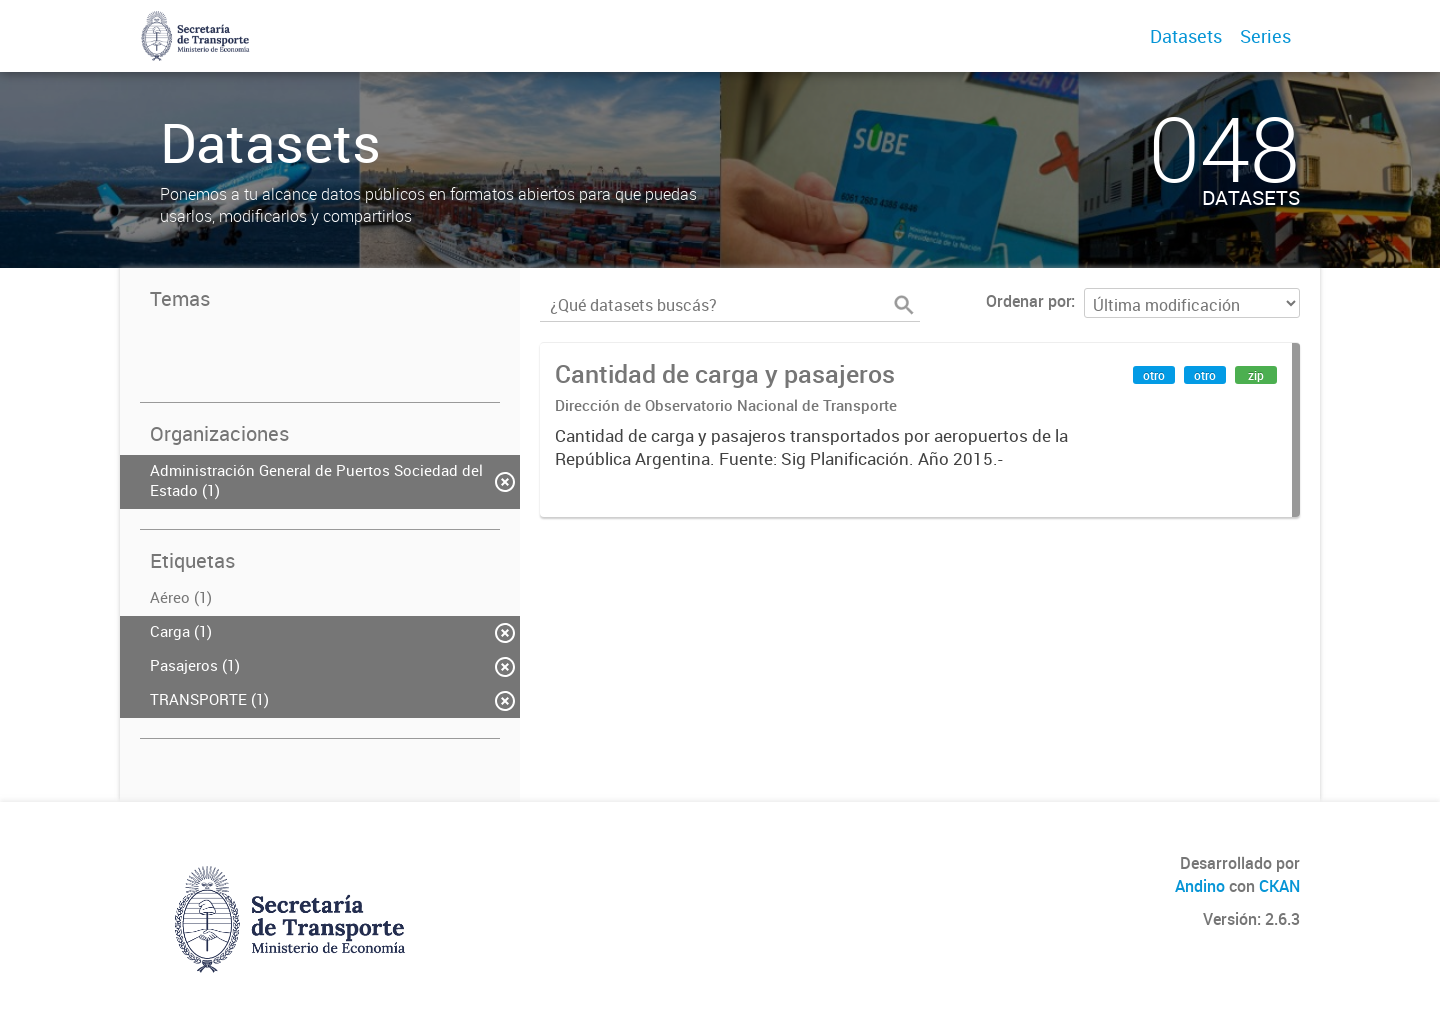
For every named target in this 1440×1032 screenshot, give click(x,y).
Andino (1200, 886)
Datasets (1186, 36)
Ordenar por (1028, 301)
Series (1265, 36)
